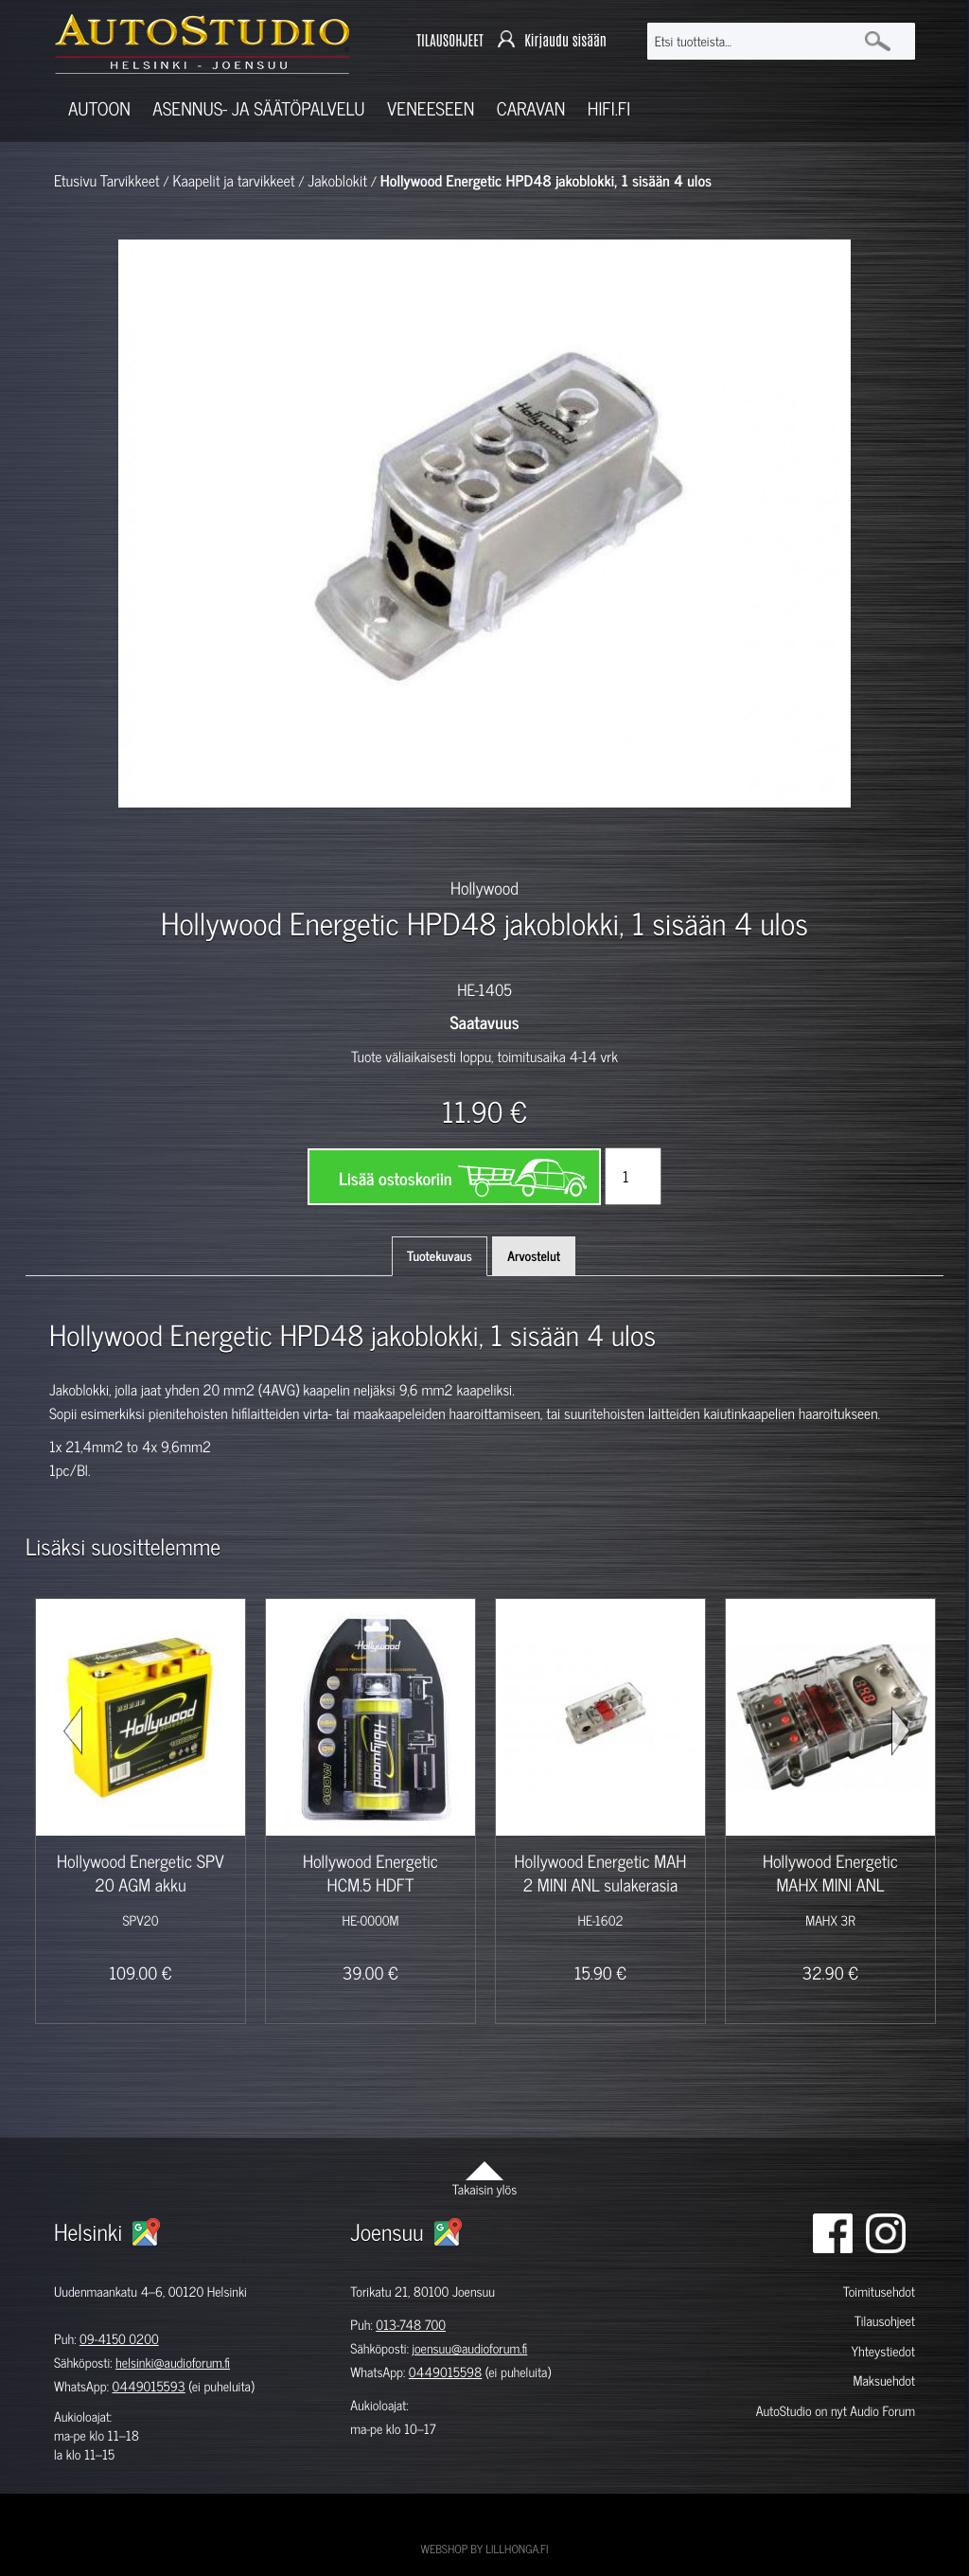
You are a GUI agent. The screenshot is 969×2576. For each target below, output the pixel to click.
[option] (253, 840)
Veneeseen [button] (430, 108)
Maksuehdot (884, 2380)
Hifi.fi (609, 108)
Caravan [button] (531, 108)
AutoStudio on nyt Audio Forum (835, 2411)
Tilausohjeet (884, 2321)
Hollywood (484, 887)
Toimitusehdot (879, 2291)
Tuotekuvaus (439, 1256)
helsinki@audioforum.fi (172, 2362)
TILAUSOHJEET (449, 41)
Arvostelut (533, 1256)
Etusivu (75, 181)
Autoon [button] (99, 108)
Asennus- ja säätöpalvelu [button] (258, 108)
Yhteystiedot (883, 2351)
